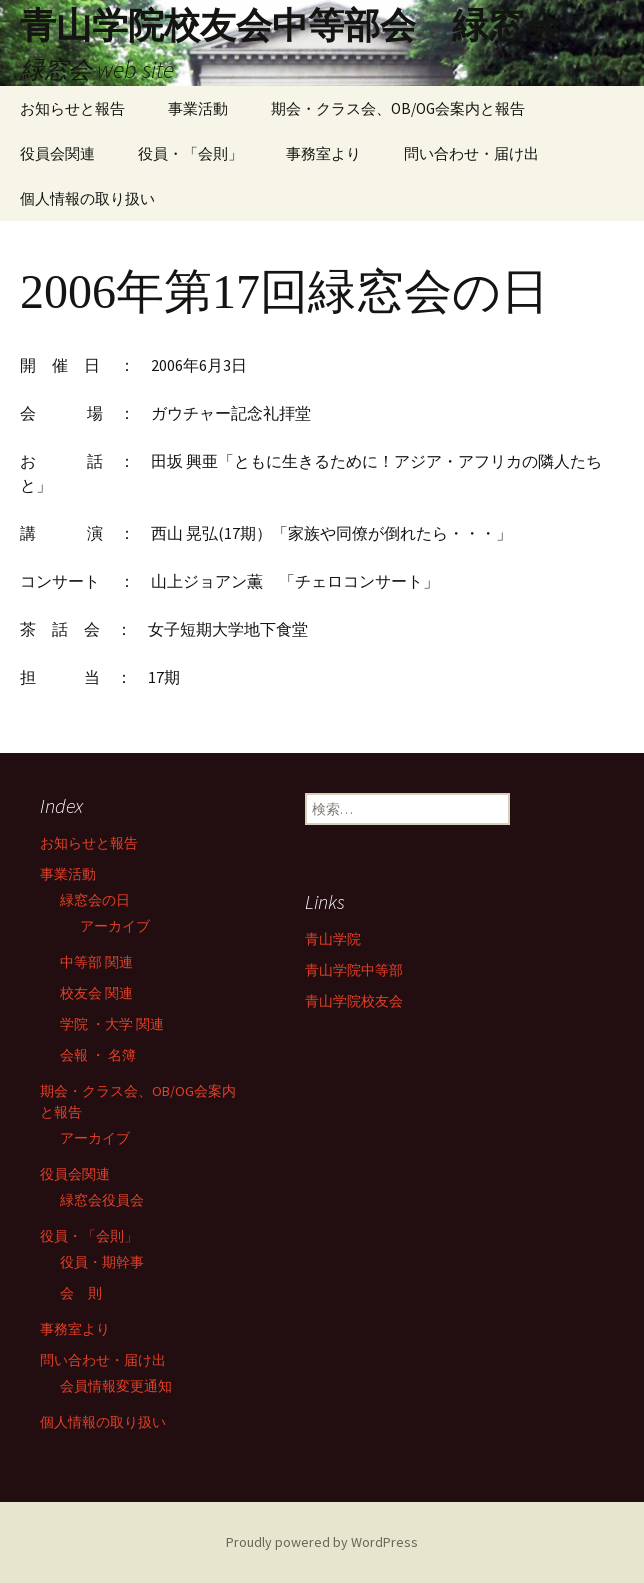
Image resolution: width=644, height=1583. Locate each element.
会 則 (81, 1293)
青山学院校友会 (354, 1001)
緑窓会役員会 (102, 1200)
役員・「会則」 (190, 153)
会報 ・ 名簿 (98, 1055)
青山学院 (333, 939)
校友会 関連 (96, 993)
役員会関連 (57, 153)
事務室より (323, 153)
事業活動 (198, 108)
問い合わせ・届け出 (471, 153)
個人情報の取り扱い (87, 198)
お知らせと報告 (72, 108)
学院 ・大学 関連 (112, 1024)
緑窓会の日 (95, 900)
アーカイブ (115, 926)
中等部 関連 (96, 962)
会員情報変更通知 (116, 1386)
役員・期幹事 (102, 1262)
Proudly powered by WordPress (322, 1542)
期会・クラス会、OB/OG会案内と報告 (398, 108)
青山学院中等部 (354, 970)
